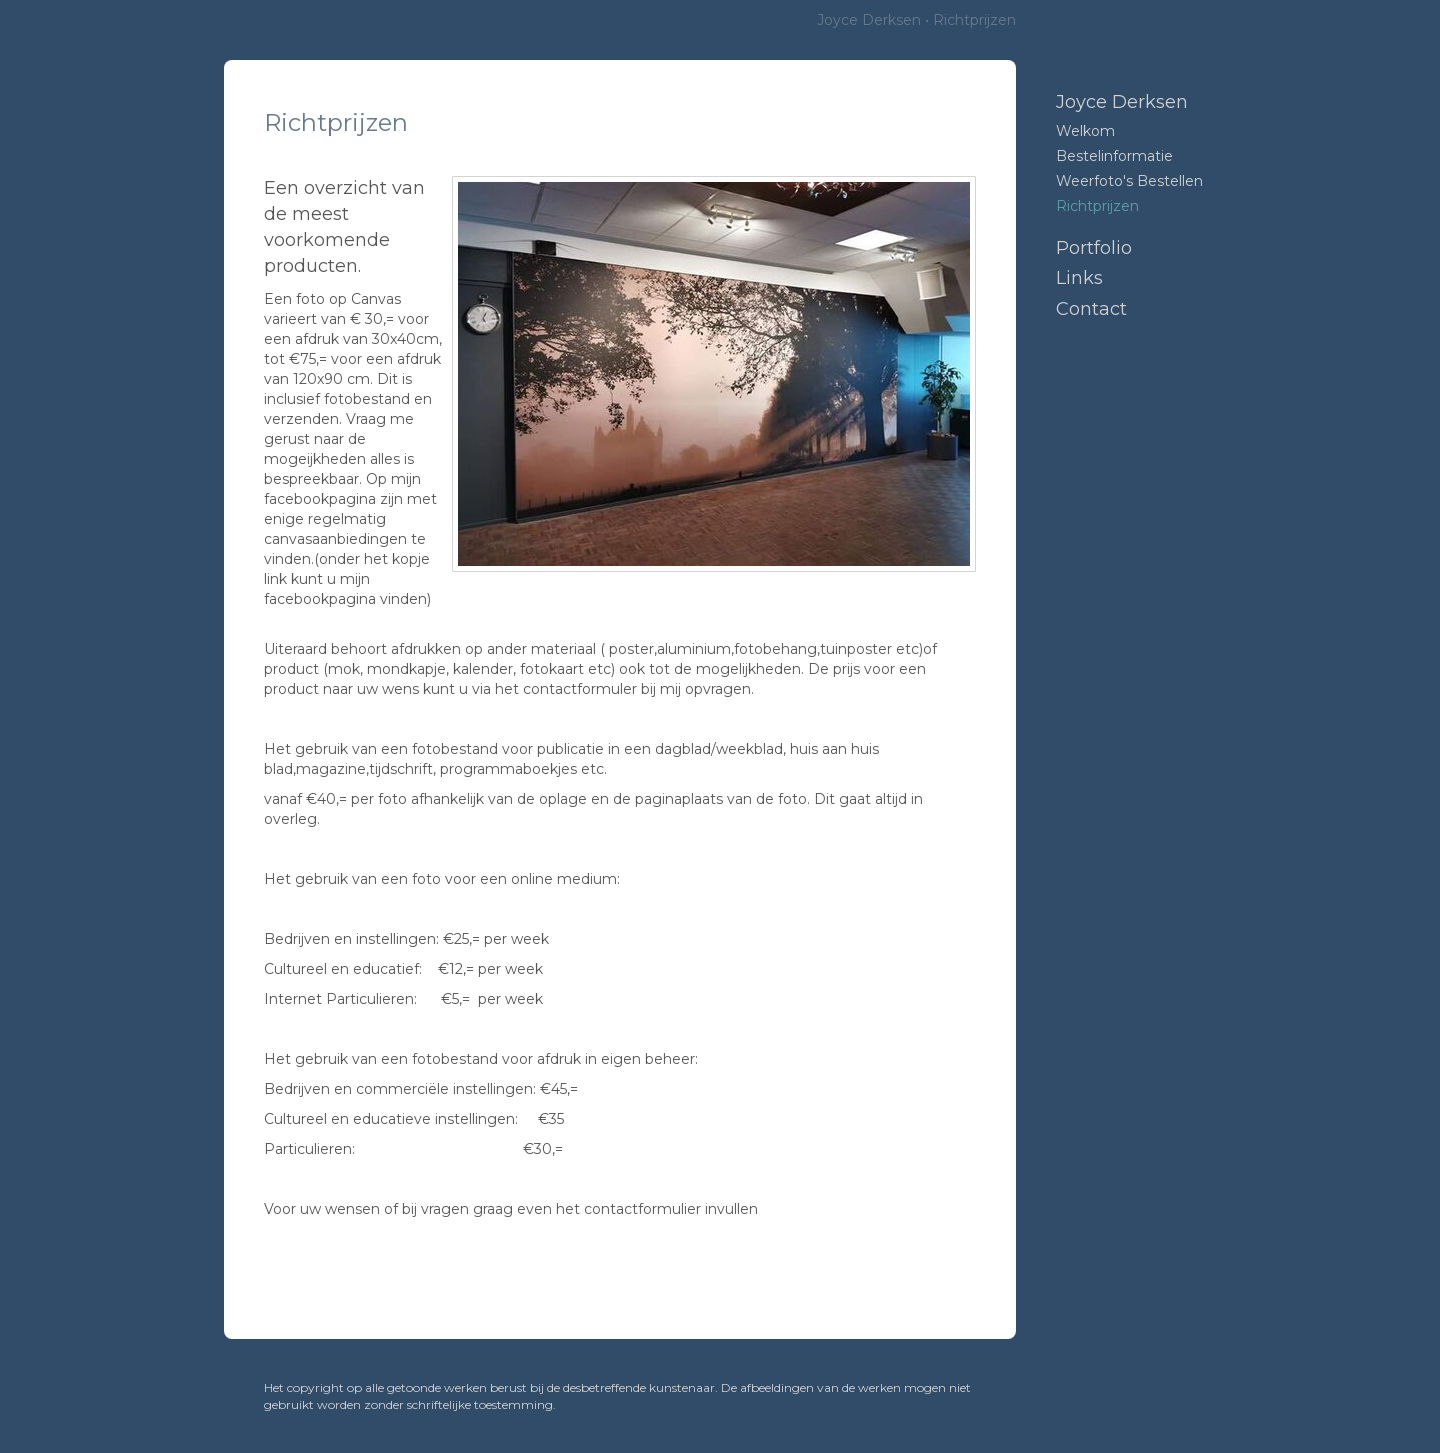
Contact (1091, 309)
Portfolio (1094, 248)
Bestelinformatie (1114, 156)
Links (1079, 278)
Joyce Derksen (869, 20)
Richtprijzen (1097, 206)
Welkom (1085, 131)
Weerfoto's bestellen (1129, 181)
